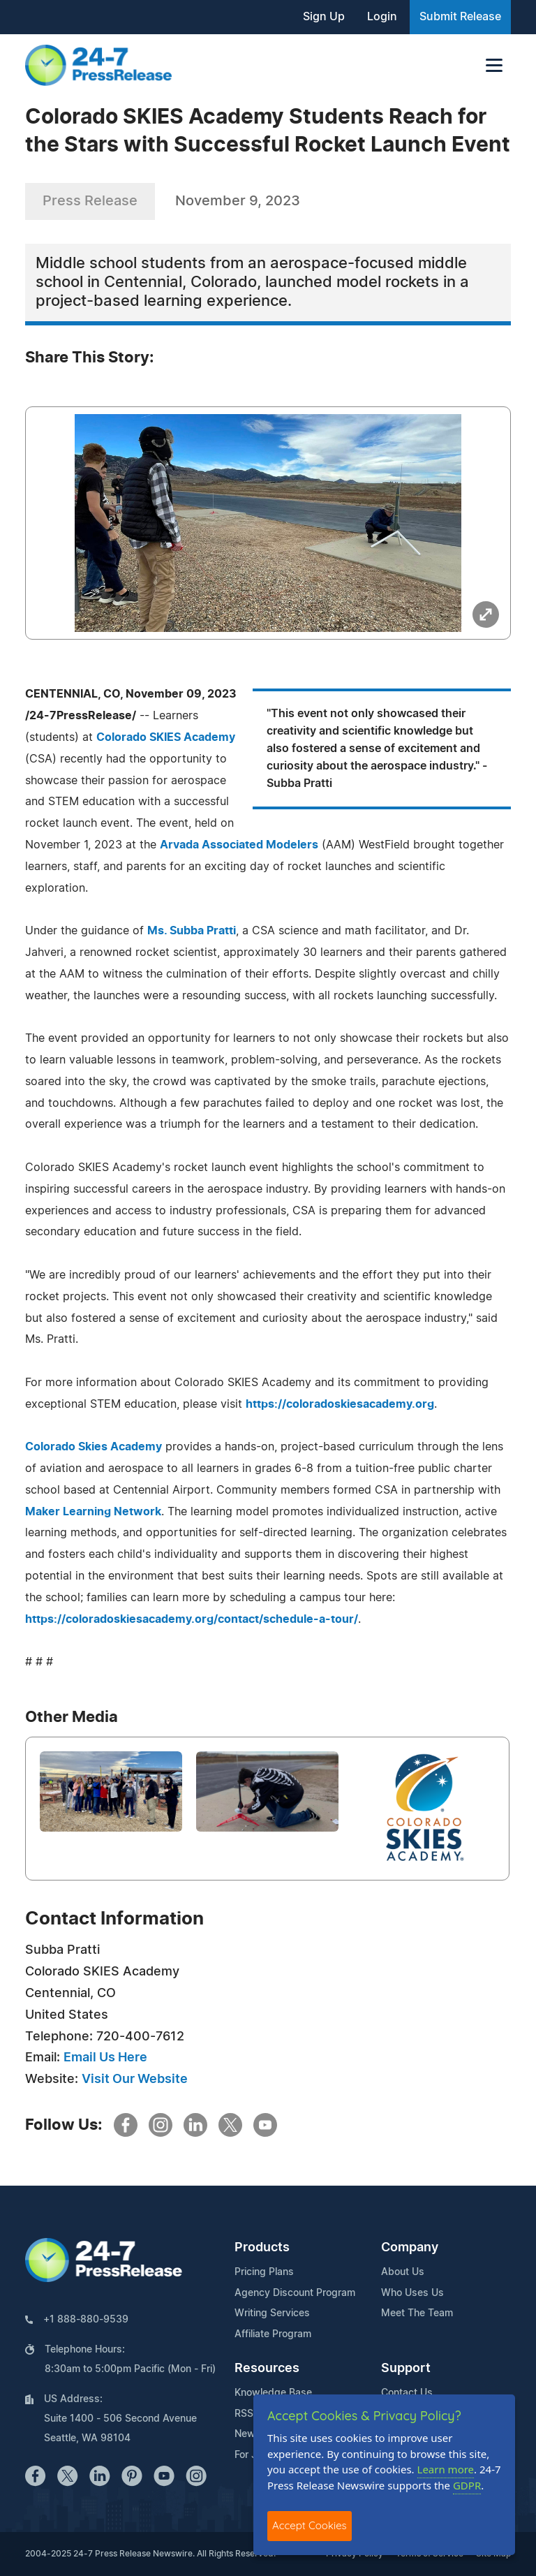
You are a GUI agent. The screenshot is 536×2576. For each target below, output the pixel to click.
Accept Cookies (309, 2525)
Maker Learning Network (93, 1511)
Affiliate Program (272, 2334)
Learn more (446, 2469)
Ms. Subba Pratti (191, 930)
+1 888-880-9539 (85, 2320)
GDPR (467, 2485)
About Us (402, 2272)
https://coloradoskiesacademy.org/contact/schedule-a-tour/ (191, 1619)
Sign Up (324, 16)
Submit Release (460, 16)
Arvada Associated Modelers (239, 845)
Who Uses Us (412, 2293)
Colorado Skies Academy (93, 1446)
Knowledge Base (273, 2393)
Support (406, 2368)
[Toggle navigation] (494, 65)
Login (382, 16)
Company (409, 2248)
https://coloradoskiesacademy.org (340, 1404)
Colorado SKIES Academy (165, 737)
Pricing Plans (264, 2272)
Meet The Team (417, 2313)
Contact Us (407, 2393)
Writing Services (272, 2313)
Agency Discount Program (294, 2293)
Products (262, 2248)
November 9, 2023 (237, 201)
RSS (243, 2414)
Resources (266, 2368)
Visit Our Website (135, 2079)
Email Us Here (105, 2058)
